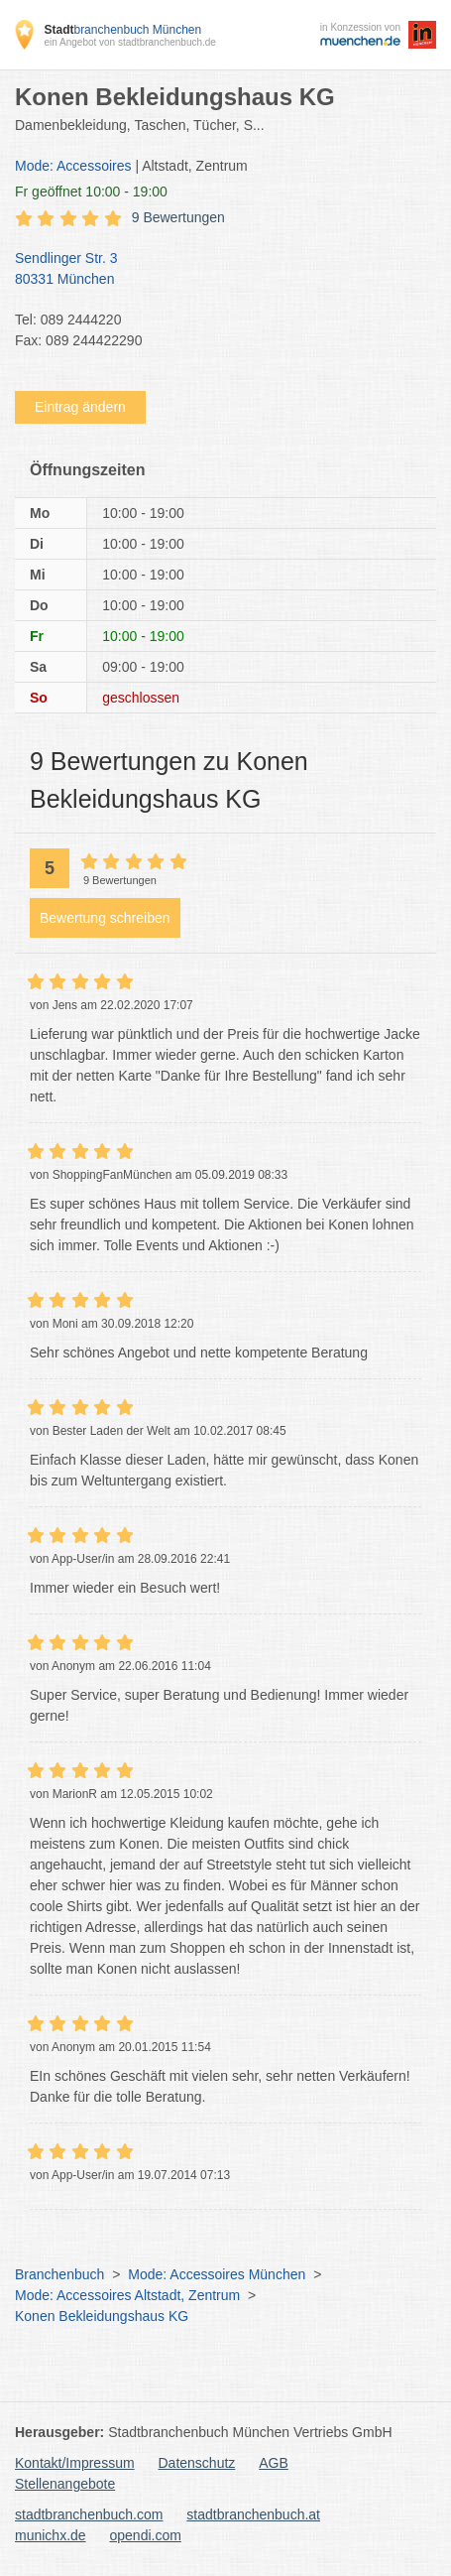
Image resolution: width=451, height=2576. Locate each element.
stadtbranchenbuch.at (253, 2514)
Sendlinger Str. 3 (215, 270)
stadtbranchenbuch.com (89, 2514)
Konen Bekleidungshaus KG (101, 2316)
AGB (273, 2463)
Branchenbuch (59, 2274)
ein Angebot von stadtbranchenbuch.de (129, 42)
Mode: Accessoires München (216, 2274)
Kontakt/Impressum (75, 2463)
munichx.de (50, 2535)
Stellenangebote (65, 2484)
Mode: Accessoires (73, 166)
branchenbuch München (122, 30)
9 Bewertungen (178, 217)
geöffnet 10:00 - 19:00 (91, 191)
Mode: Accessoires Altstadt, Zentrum (127, 2295)
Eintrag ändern (80, 407)
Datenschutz (197, 2463)
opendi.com (144, 2535)
